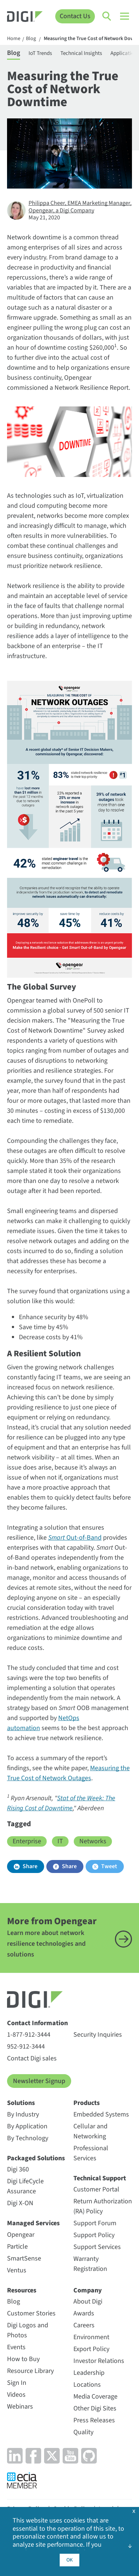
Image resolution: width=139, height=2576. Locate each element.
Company (87, 2290)
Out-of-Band (75, 1537)
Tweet (109, 1866)
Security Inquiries (97, 2034)
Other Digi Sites (94, 2408)
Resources (21, 2290)
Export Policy (91, 2349)
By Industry (23, 2114)
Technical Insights (81, 53)
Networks (92, 1841)
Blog (31, 39)
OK (69, 2560)
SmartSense (24, 2258)
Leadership (89, 2372)
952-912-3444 (26, 2046)
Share (30, 1866)
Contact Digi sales (32, 2058)
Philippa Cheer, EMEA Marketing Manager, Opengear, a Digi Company (80, 206)
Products (86, 2103)
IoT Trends (40, 53)
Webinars (20, 2406)
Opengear (20, 2234)
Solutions (21, 2103)
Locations (87, 2384)
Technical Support (99, 2178)
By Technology (27, 2138)
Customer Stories (31, 2313)
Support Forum (94, 2223)
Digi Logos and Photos (27, 2330)
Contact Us (75, 16)
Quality (83, 2432)
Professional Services (90, 2153)
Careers (84, 2325)
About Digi (87, 2301)
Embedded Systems (101, 2114)
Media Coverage (95, 2396)
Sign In (16, 2382)
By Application (27, 2126)
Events (16, 2347)
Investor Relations (98, 2361)
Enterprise (27, 1841)
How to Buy (23, 2359)
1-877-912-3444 (28, 2034)
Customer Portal (96, 2189)
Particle (17, 2246)
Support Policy (94, 2235)
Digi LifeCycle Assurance (25, 2186)
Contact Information (37, 2023)
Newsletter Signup (39, 2081)
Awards (83, 2313)
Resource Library (30, 2371)
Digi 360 (18, 2169)
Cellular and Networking (90, 2131)
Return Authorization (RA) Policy (102, 2206)
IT (60, 1841)
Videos (16, 2394)
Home (13, 39)
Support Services (97, 2247)
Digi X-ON (20, 2203)
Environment (91, 2337)
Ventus (16, 2270)
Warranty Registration (90, 2263)
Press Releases (94, 2420)
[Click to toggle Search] (107, 16)
